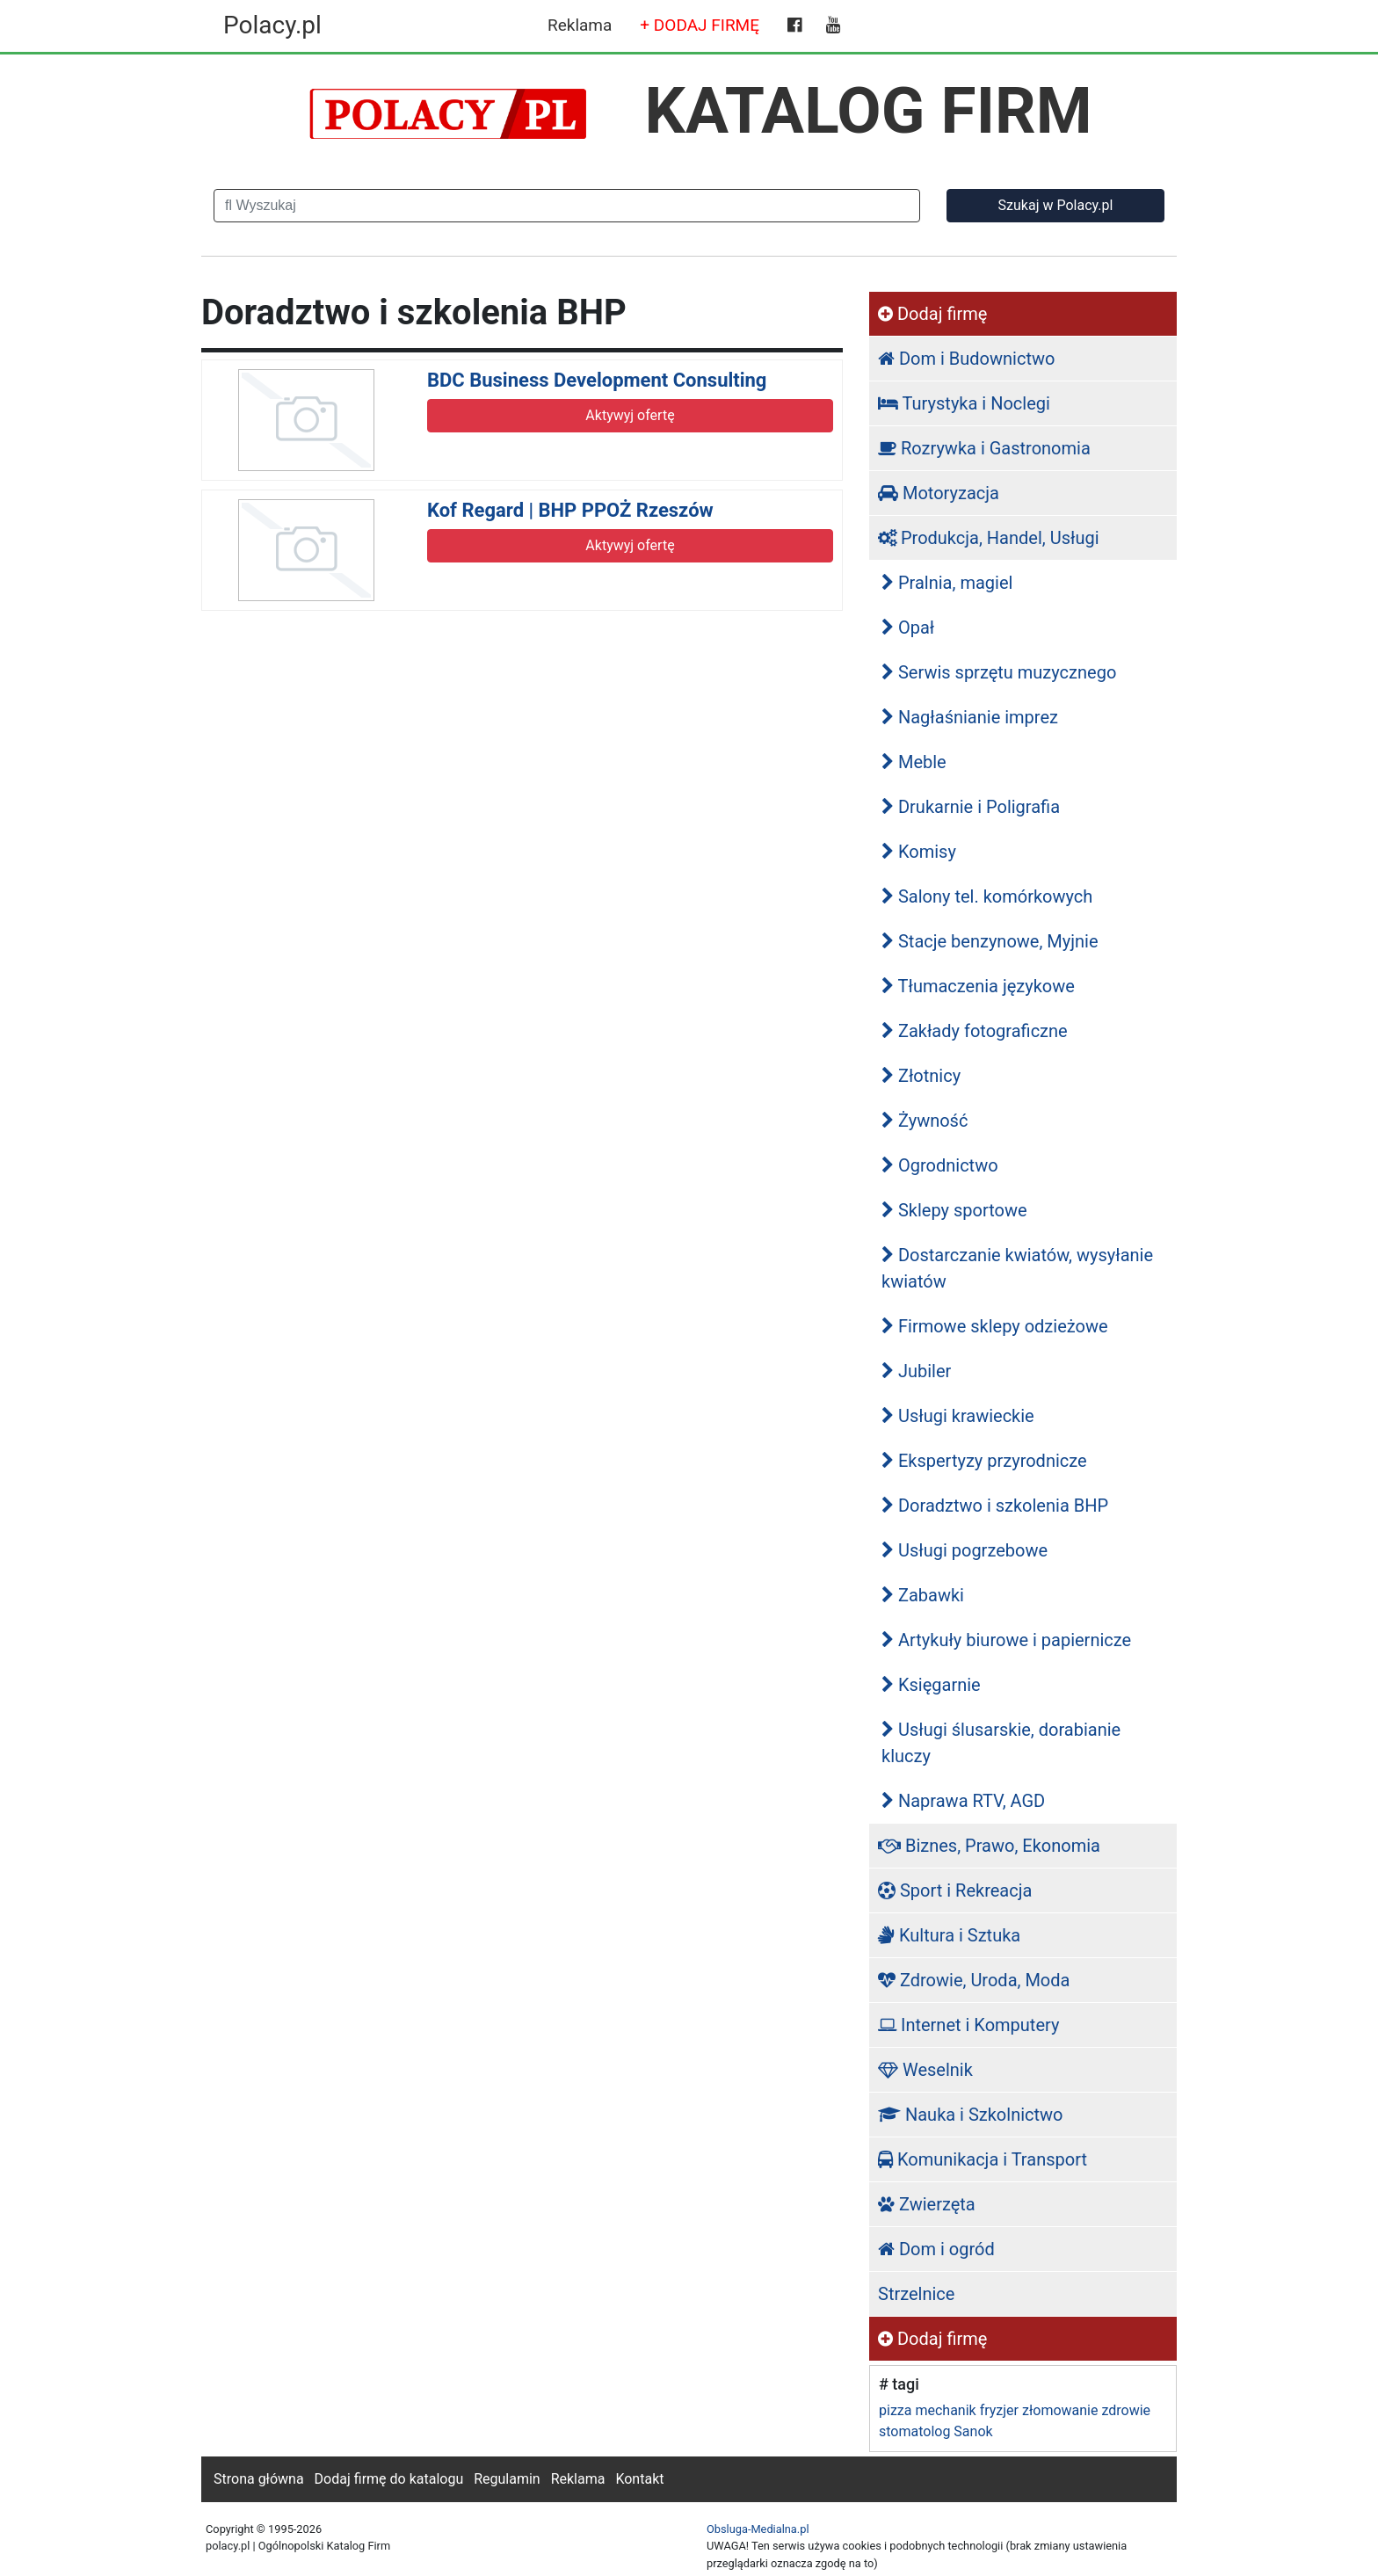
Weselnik (925, 2069)
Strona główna (259, 2479)
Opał (907, 627)
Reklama (580, 25)
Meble (913, 762)
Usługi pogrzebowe (964, 1550)
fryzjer (999, 2410)
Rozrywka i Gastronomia (984, 448)
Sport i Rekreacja (955, 1890)
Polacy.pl (272, 25)
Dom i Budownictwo (966, 358)
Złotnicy (921, 1075)
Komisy (918, 851)
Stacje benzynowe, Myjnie (990, 941)
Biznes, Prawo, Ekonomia (989, 1845)
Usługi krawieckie (957, 1415)
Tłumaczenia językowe (978, 986)
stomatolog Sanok (936, 2431)
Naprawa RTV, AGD (963, 1800)
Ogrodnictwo (939, 1165)
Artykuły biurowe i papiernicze (1006, 1640)
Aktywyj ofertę (629, 415)
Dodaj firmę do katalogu (389, 2479)
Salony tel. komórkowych (986, 896)
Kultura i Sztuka (949, 1935)
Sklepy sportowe (954, 1210)
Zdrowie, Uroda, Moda (974, 1980)
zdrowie (1125, 2410)
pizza (895, 2410)
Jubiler (916, 1371)
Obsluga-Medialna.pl (758, 2529)
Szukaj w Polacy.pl (1055, 205)
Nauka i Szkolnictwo (970, 2114)
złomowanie (1060, 2410)
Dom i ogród (936, 2249)
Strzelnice (916, 2293)
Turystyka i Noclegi (964, 403)
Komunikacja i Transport (982, 2159)
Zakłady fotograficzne (974, 1030)
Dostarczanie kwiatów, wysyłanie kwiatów (1017, 1268)
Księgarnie (931, 1684)
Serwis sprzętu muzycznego (998, 672)
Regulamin (507, 2479)
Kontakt (639, 2479)
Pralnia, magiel (946, 582)
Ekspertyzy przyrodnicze (984, 1460)
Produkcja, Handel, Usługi (988, 537)
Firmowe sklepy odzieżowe (994, 1326)
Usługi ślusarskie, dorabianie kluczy (1001, 1743)
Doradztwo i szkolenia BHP (994, 1505)
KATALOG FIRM (868, 111)
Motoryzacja (938, 493)
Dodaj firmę (932, 313)
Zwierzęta (926, 2204)
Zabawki (922, 1595)
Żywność (924, 1120)
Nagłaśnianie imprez (969, 717)
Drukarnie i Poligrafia (970, 806)
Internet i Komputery (968, 2024)
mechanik (945, 2410)
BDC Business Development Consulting (596, 380)
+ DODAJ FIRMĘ (699, 25)
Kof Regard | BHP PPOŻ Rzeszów (570, 510)
